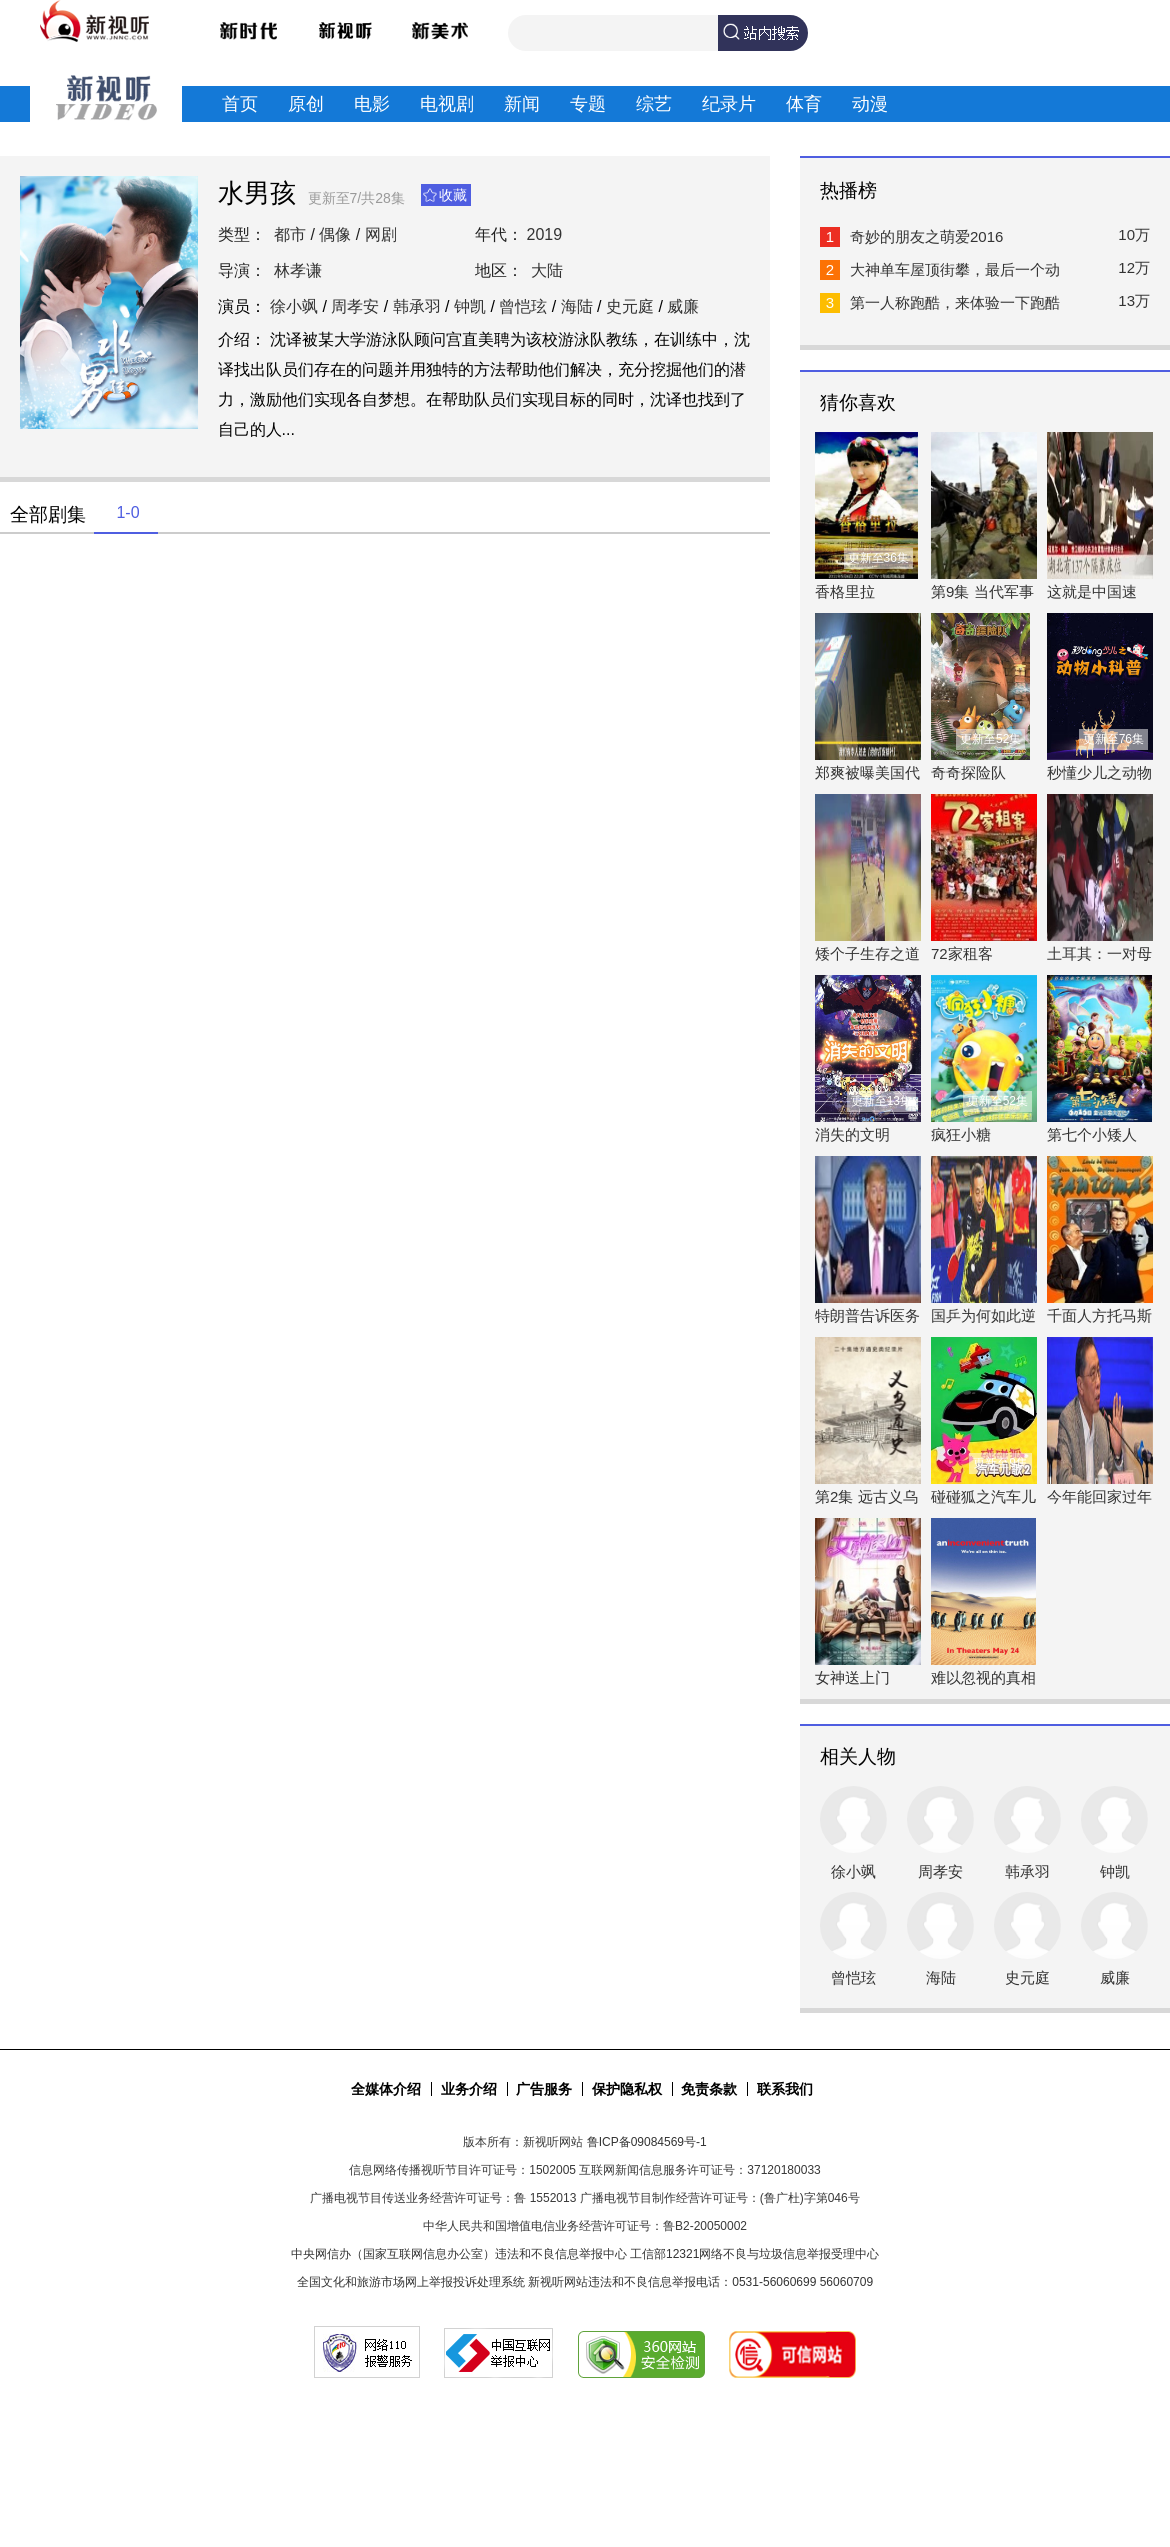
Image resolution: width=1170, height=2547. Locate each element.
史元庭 (630, 306)
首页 (240, 104)
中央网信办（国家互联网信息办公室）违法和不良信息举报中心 (459, 2254)
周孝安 (355, 306)
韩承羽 (417, 306)
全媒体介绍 (386, 2089)
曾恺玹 (523, 306)
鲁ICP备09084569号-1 (647, 2142)
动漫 (870, 104)
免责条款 (709, 2089)
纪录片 (729, 104)
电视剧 (447, 104)
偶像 (335, 234)
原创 (306, 104)
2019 (545, 234)
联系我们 (785, 2089)
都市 (290, 234)
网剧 (381, 234)
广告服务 (544, 2089)
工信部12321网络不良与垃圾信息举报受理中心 (754, 2254)
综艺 (654, 104)
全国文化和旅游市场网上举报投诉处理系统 (411, 2282)
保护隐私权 (627, 2089)
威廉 (683, 306)
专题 (588, 104)
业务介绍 (469, 2089)
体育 (804, 104)
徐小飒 (294, 306)
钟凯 (470, 306)
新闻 (522, 104)
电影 (372, 104)
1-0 (127, 512)
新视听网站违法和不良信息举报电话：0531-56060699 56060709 (700, 2282)
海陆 (577, 306)
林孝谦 (298, 270)
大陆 (547, 270)
